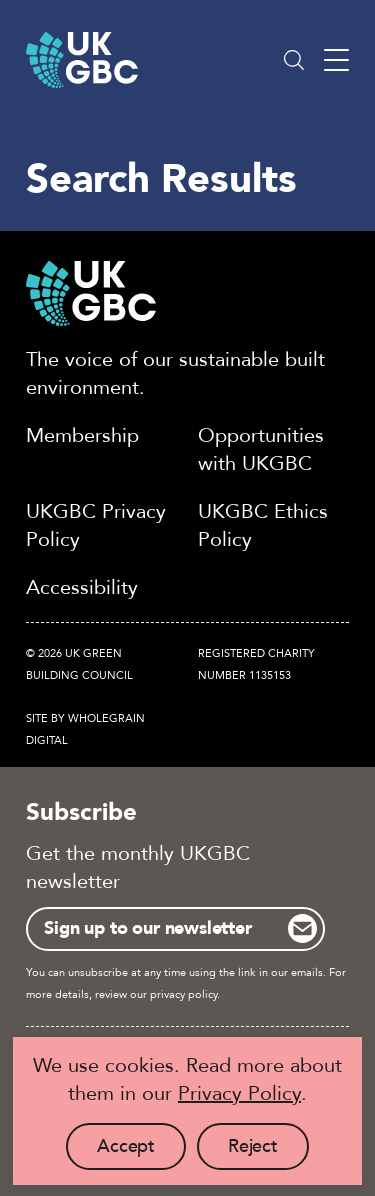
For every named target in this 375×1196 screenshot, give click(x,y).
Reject (268, 1152)
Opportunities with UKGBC (261, 449)
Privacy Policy (239, 1093)
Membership (82, 435)
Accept (141, 1152)
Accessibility (82, 587)
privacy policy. (185, 994)
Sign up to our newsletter (147, 928)
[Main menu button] (336, 60)
